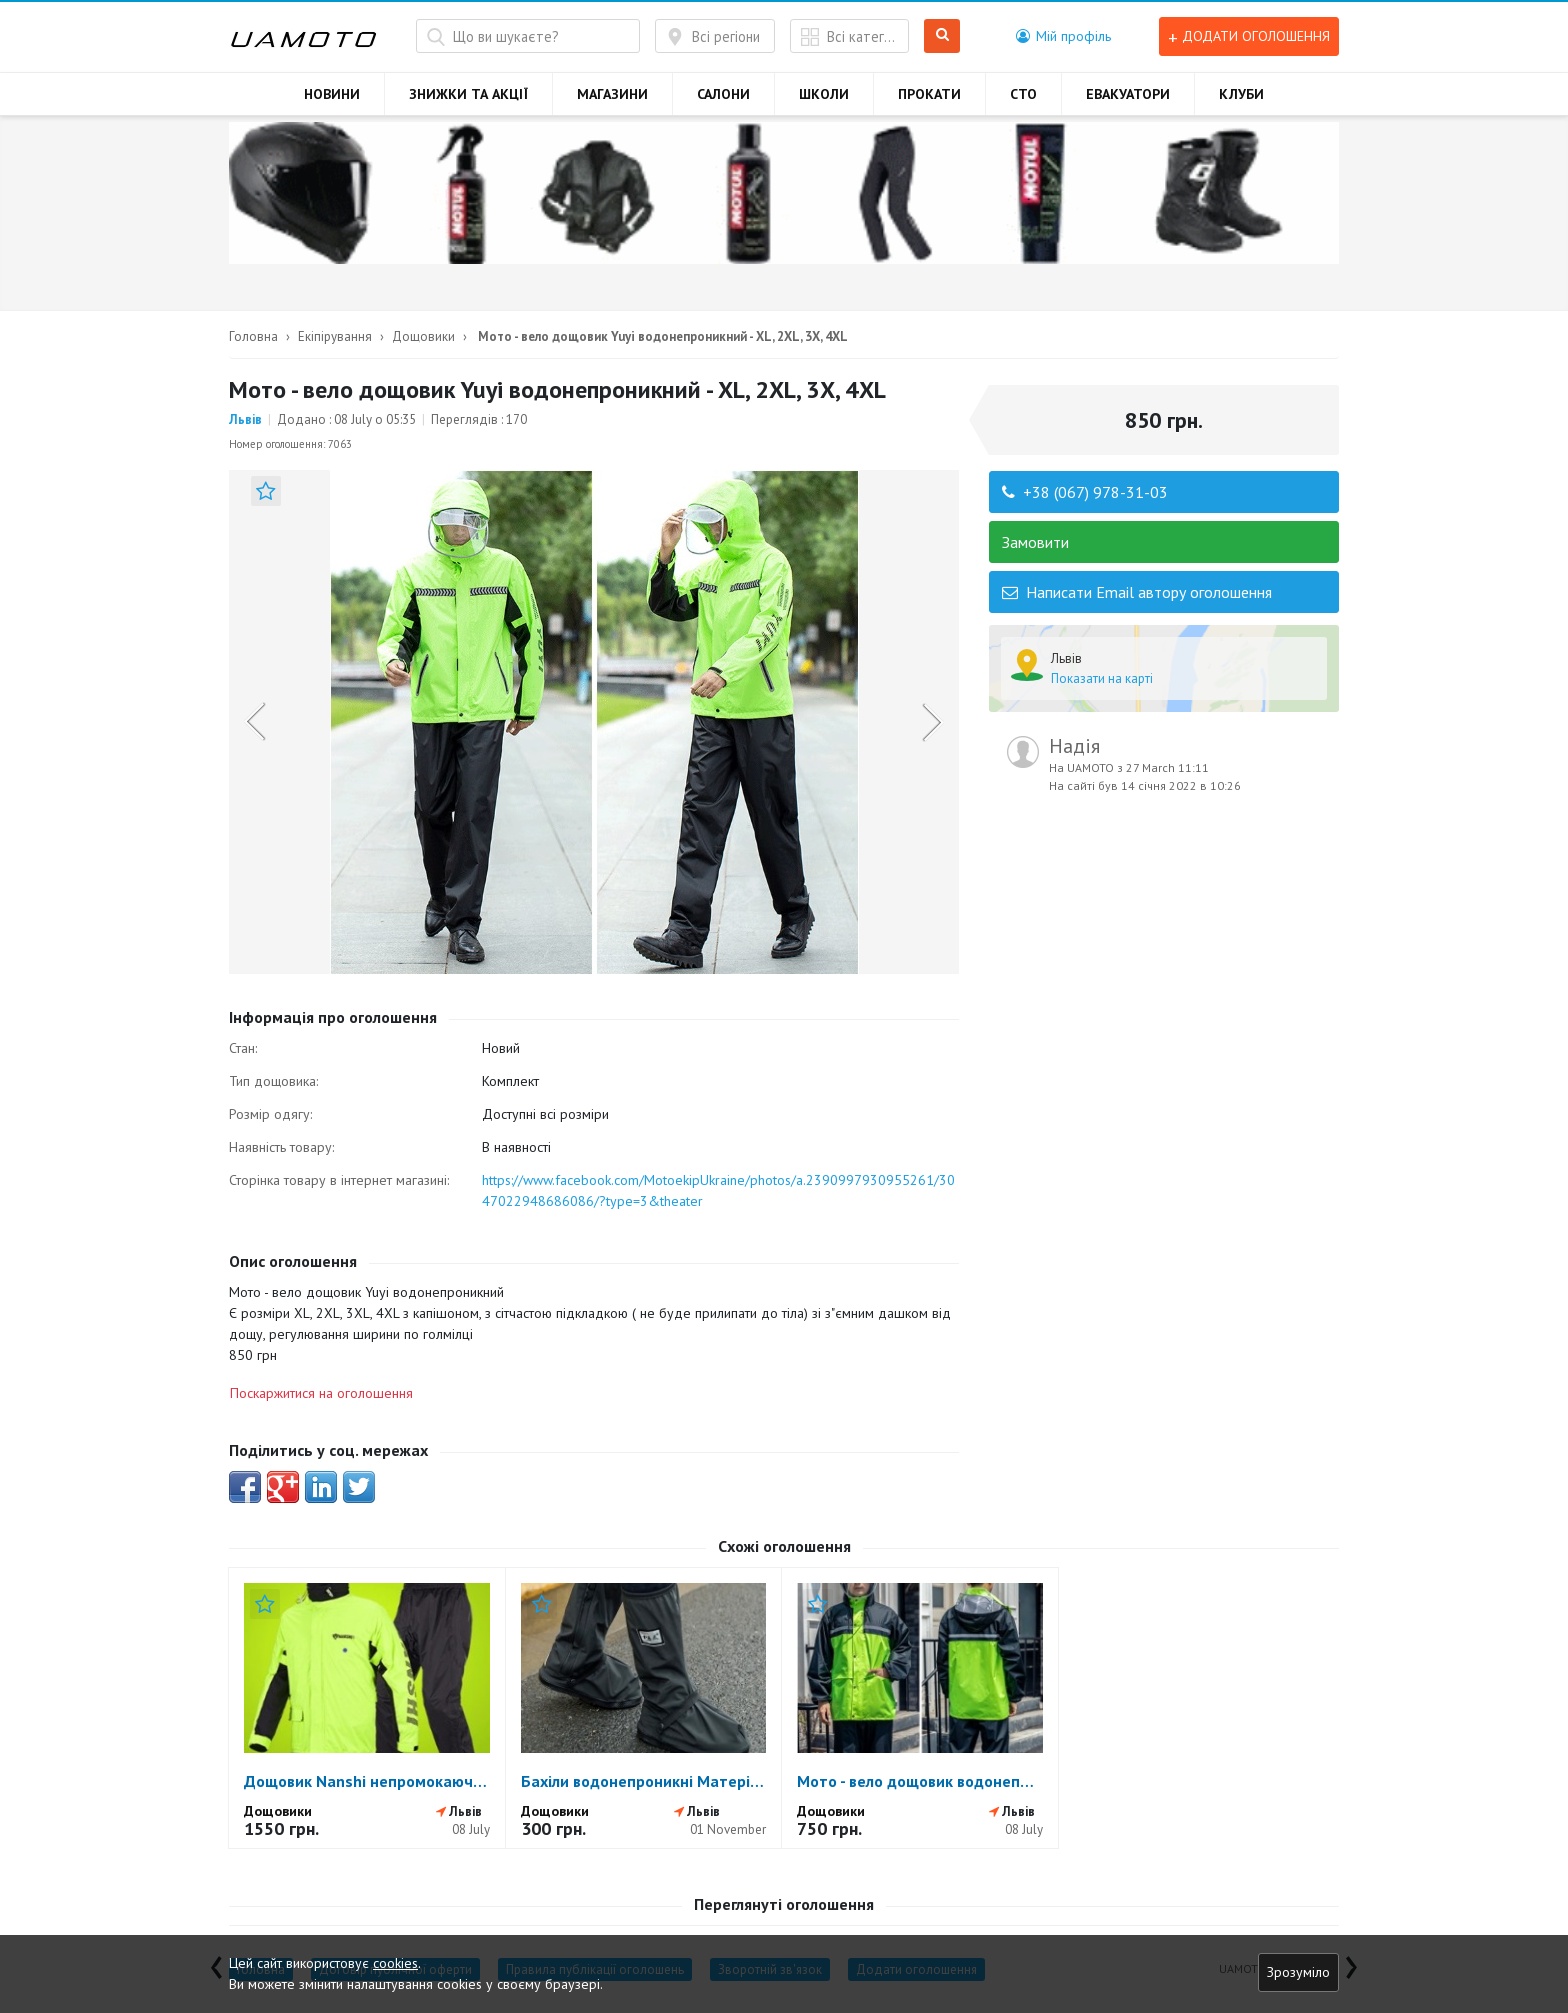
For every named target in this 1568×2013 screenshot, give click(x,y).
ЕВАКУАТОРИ (1128, 94)
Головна (253, 336)
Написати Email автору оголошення (1137, 592)
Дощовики (423, 336)
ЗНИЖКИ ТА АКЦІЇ (468, 94)
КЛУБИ (1241, 94)
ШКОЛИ (824, 94)
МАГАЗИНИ (612, 94)
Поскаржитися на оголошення (321, 1393)
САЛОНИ (723, 94)
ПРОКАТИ (929, 94)
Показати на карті (1102, 678)
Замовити (1035, 542)
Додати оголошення (1249, 36)
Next (932, 722)
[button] (1063, 36)
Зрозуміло (1298, 1972)
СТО (1023, 94)
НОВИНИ (332, 94)
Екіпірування (335, 336)
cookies (395, 1963)
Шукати (942, 36)
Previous (255, 722)
